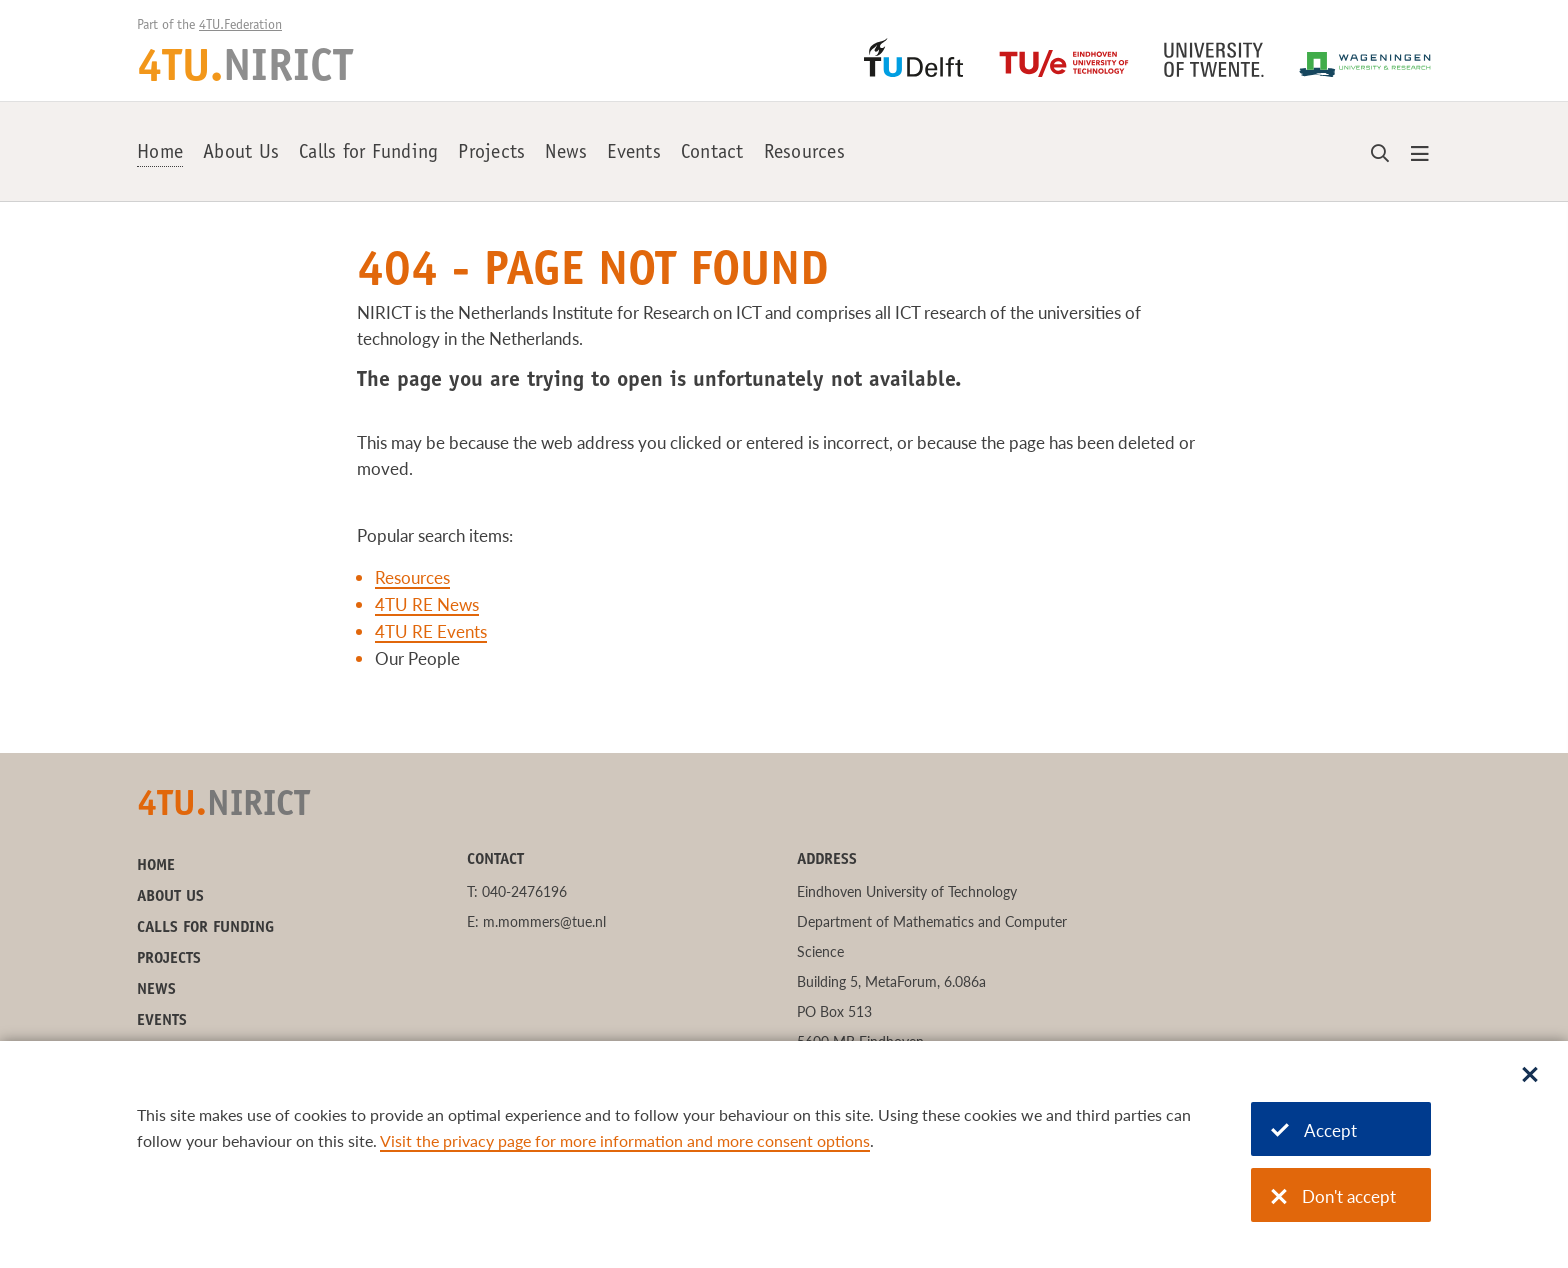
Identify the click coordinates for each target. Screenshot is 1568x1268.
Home (160, 154)
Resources (804, 154)
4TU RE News (427, 604)
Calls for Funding (368, 154)
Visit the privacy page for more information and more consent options (625, 1140)
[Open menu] (1420, 155)
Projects (491, 154)
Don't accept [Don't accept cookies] (1333, 1196)
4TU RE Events (431, 631)
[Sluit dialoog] (1530, 1076)
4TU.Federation (240, 26)
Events (634, 154)
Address (827, 860)
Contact (712, 154)
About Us (241, 154)
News (566, 154)
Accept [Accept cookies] (1314, 1130)
